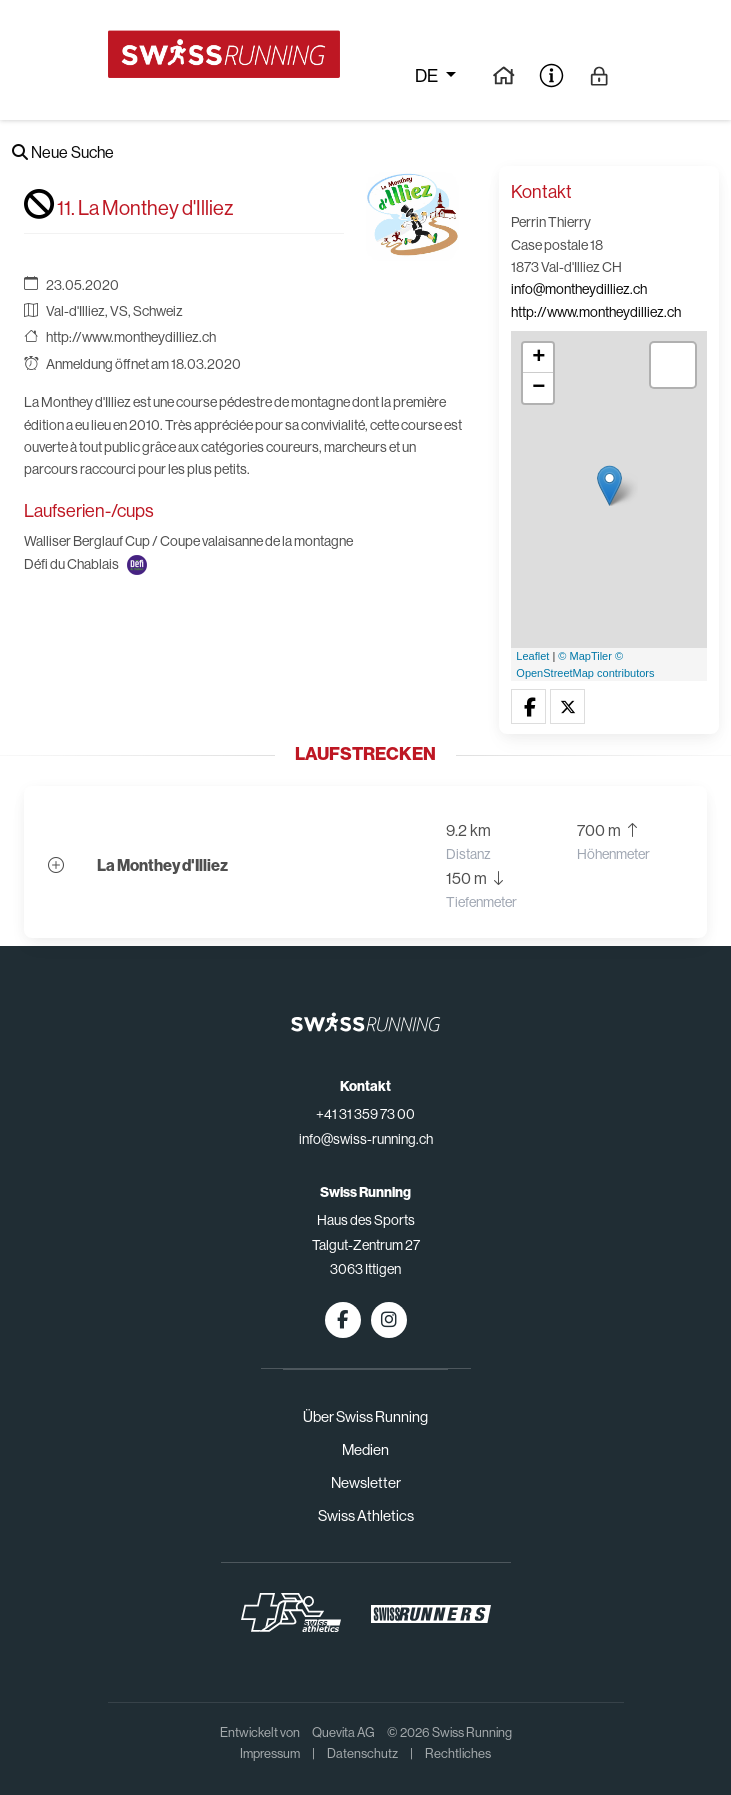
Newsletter (366, 1482)
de (428, 76)
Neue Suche (63, 152)
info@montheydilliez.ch (579, 289)
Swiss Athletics (366, 1515)
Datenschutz (362, 1753)
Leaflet (532, 656)
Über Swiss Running (365, 1416)
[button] (528, 707)
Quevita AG (343, 1732)
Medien (365, 1449)
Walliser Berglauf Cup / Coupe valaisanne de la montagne (188, 541)
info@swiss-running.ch (366, 1139)
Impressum (270, 1753)
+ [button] (538, 358)
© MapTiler (585, 656)
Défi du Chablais (71, 564)
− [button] (538, 388)
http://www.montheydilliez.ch (131, 337)
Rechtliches (458, 1753)
